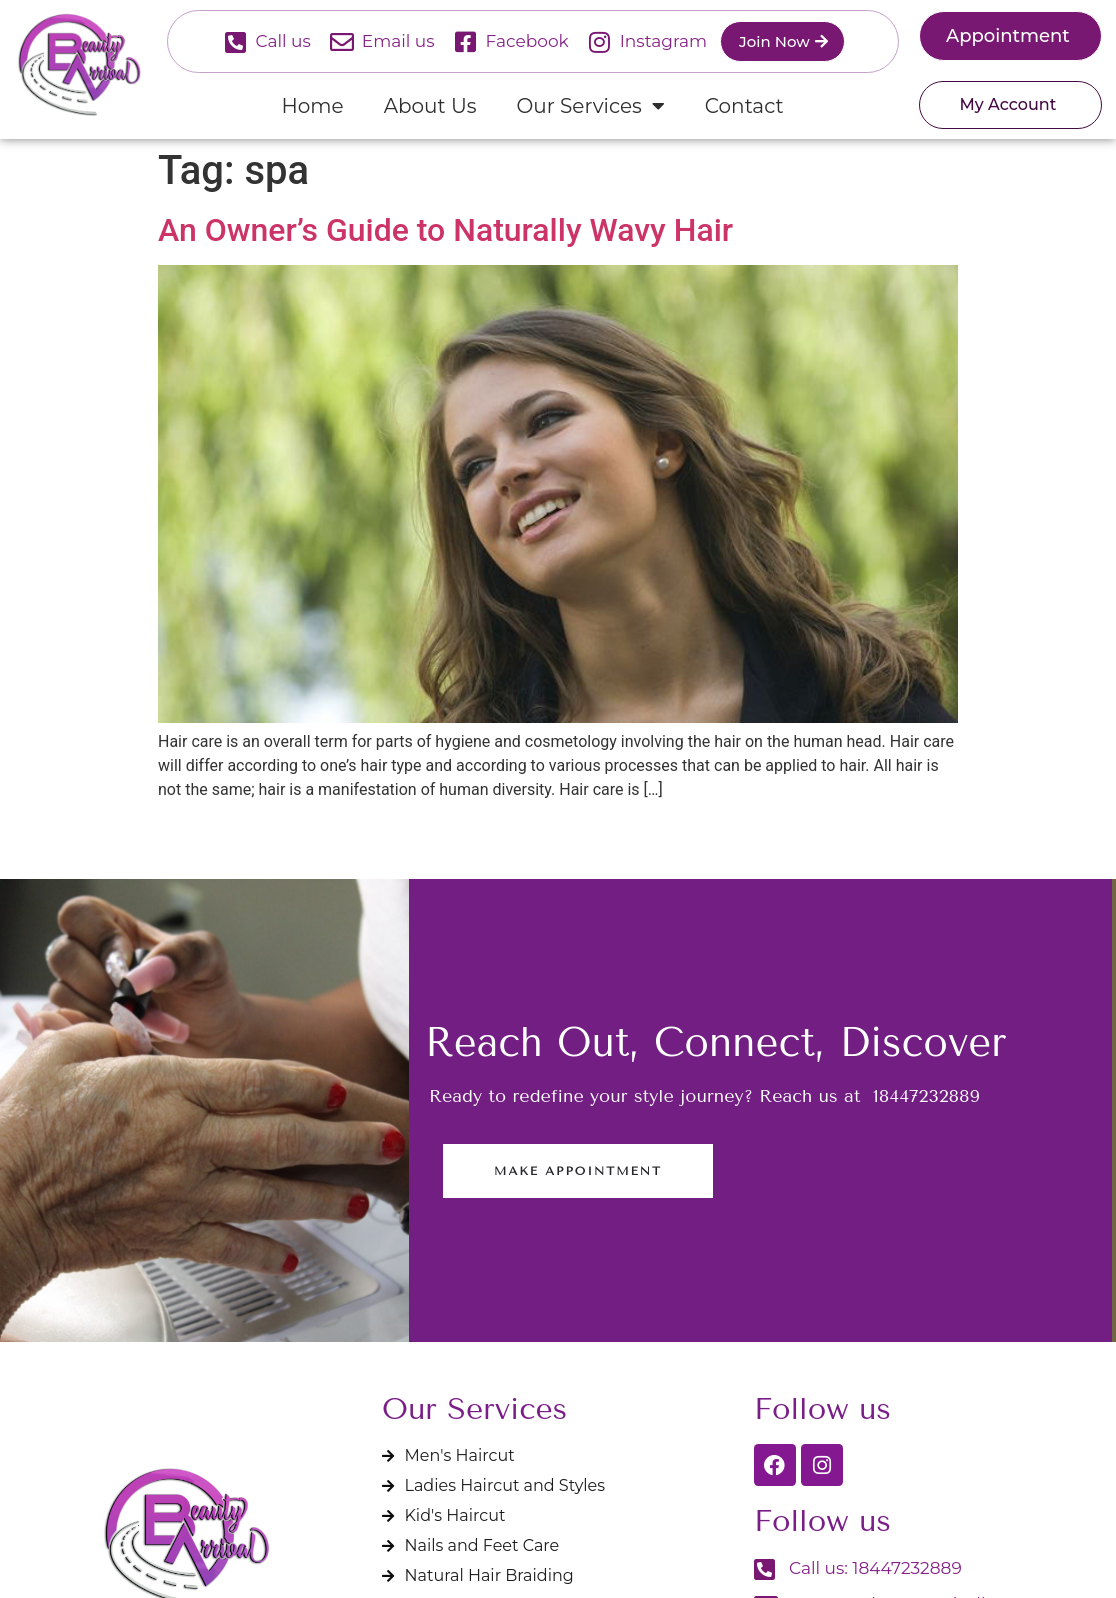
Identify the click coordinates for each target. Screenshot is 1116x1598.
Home (313, 106)
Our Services (591, 106)
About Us (430, 106)
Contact (744, 106)
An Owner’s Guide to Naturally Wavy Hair (445, 230)
